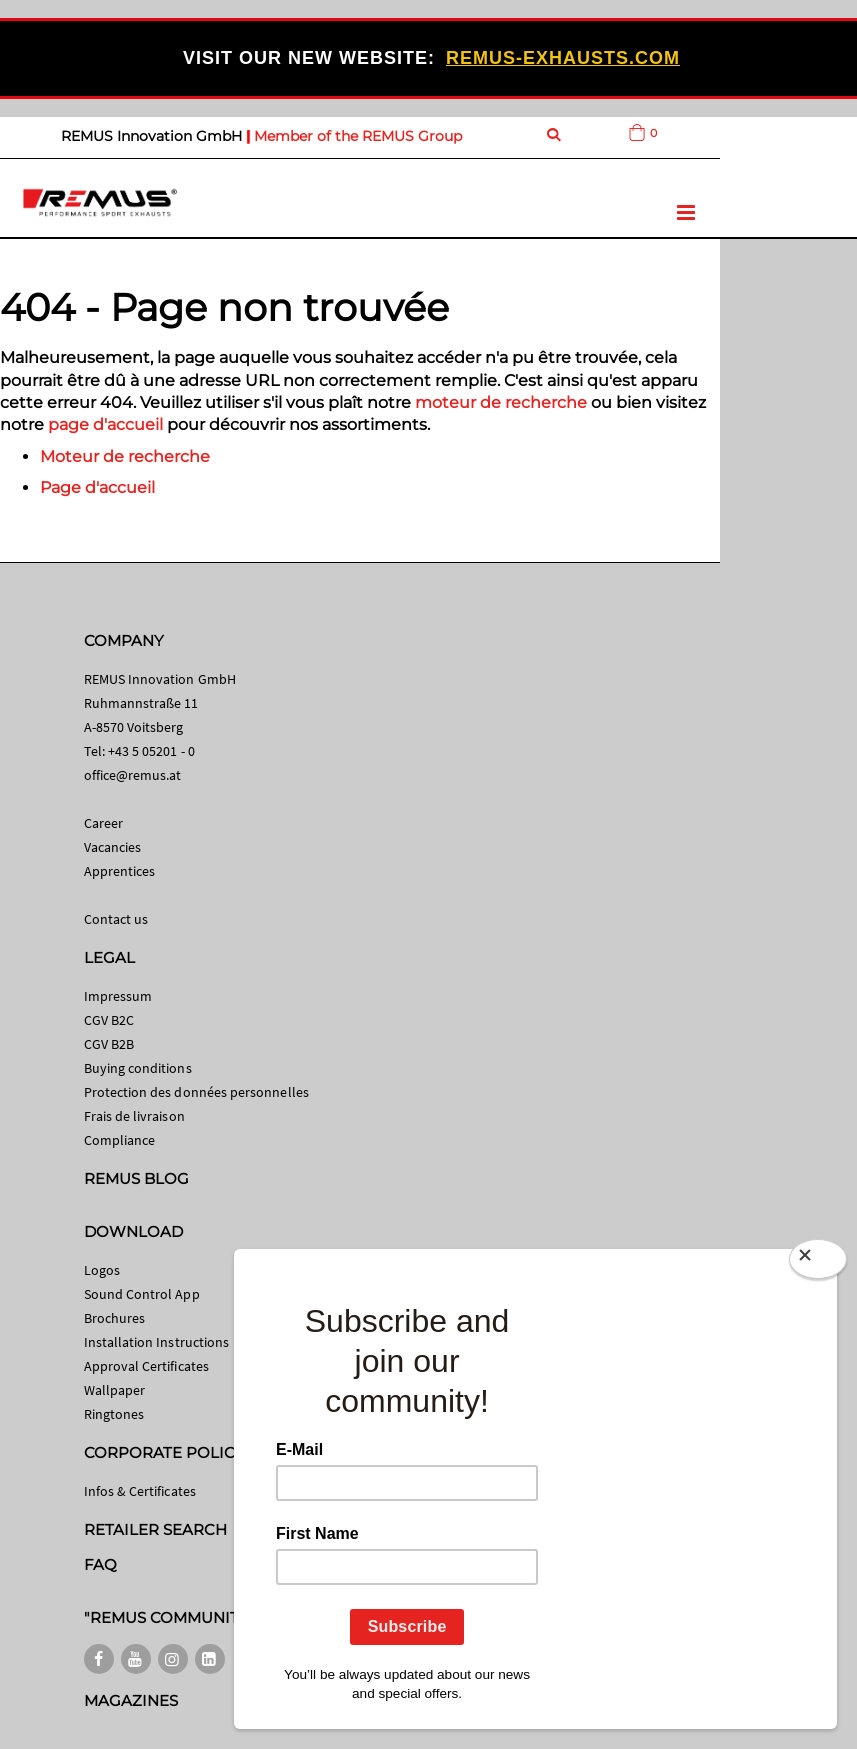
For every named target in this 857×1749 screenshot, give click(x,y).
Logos (102, 1270)
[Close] (818, 1263)
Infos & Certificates (140, 1491)
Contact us (116, 919)
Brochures (115, 1318)
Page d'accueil (97, 487)
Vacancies (113, 847)
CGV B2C (109, 1020)
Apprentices (120, 871)
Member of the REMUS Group (358, 136)
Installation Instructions (157, 1342)
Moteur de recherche (125, 456)
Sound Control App (142, 1294)
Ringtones (114, 1414)
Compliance (120, 1140)
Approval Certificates (146, 1366)
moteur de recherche (501, 402)
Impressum (118, 996)
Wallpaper (115, 1390)
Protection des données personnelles (196, 1092)
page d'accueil (105, 424)
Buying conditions (138, 1068)
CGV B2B (109, 1044)
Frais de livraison (134, 1116)
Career (103, 823)
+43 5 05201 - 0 (151, 751)
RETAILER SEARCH (156, 1529)
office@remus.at (133, 775)
